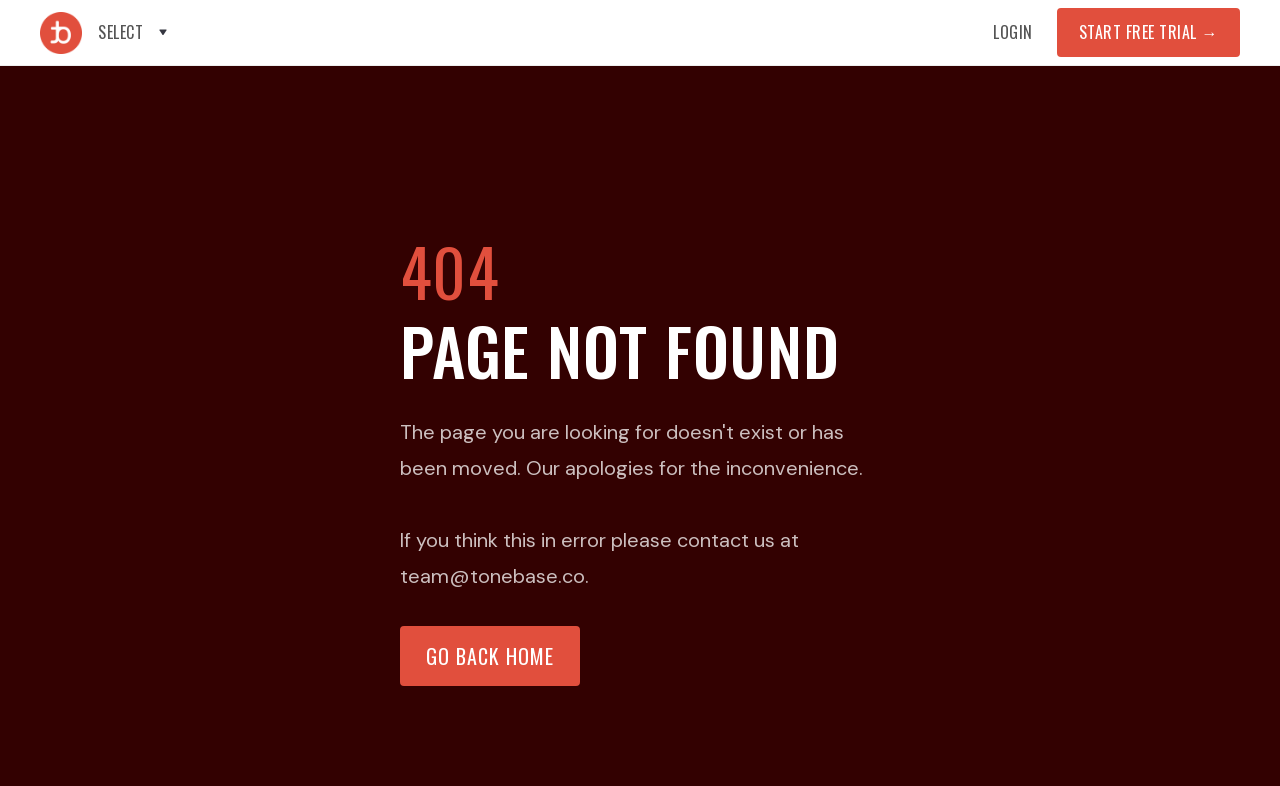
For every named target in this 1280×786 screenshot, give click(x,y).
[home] (61, 33)
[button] (134, 32)
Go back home (490, 656)
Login (1013, 32)
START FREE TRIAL (1148, 32)
